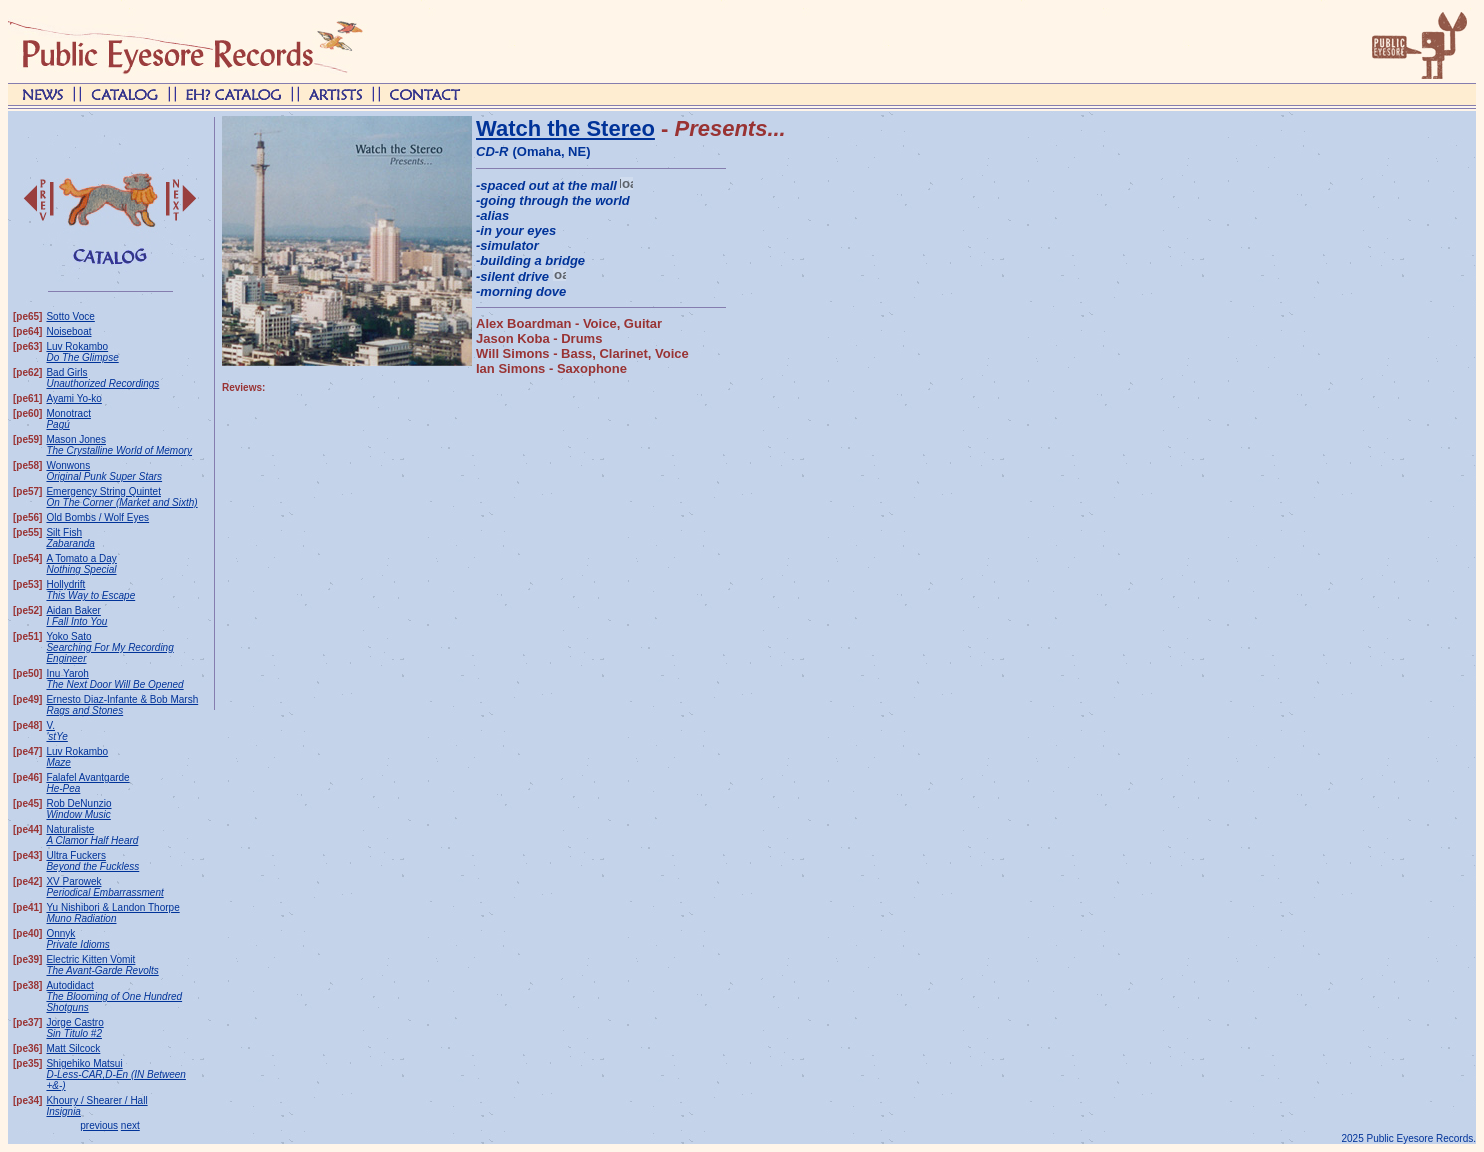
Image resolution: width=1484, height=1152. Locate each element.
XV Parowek (104, 887)
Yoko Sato (109, 647)
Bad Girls (102, 378)
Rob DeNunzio (78, 809)
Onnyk (77, 939)
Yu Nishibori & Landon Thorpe (112, 913)
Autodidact (114, 996)
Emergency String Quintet (121, 497)
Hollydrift (90, 590)
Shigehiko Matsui (115, 1074)
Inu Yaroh (114, 679)
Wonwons (104, 471)
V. (56, 731)
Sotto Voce (70, 316)
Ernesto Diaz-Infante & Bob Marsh (122, 705)
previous (99, 1125)
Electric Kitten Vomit (102, 965)
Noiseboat (68, 331)
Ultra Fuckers (92, 861)
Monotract (68, 419)
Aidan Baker (76, 616)
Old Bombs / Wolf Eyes (97, 517)
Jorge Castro (74, 1028)
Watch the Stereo (565, 128)
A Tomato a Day (81, 564)
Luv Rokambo (82, 352)
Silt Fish (70, 538)
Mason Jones (119, 445)
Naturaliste (92, 835)
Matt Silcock (73, 1048)
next (130, 1125)
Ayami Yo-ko (73, 398)
